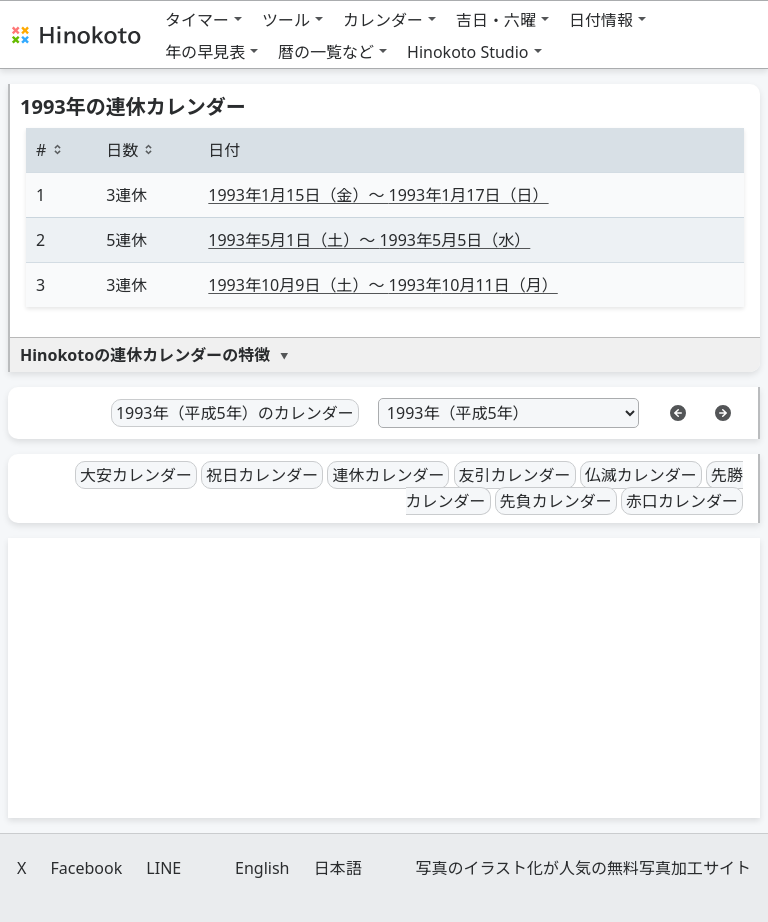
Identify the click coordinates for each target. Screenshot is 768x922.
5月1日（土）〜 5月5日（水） (369, 240)
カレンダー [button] (383, 20)
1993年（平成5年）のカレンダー (235, 413)
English (262, 868)
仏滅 (641, 475)
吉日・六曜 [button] (496, 20)
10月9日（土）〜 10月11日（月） (382, 285)
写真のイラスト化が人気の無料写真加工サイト (583, 868)
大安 (136, 475)
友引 (515, 475)
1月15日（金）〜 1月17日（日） (378, 195)
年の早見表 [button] (205, 52)
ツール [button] (286, 20)
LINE (163, 868)
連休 (388, 475)
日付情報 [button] (601, 20)
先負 (556, 501)
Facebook (86, 868)
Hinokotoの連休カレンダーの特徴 (145, 355)
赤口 (682, 501)
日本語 (338, 868)
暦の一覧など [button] (326, 52)
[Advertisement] (384, 678)
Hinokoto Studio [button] (468, 52)
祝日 (262, 475)
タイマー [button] (197, 20)
